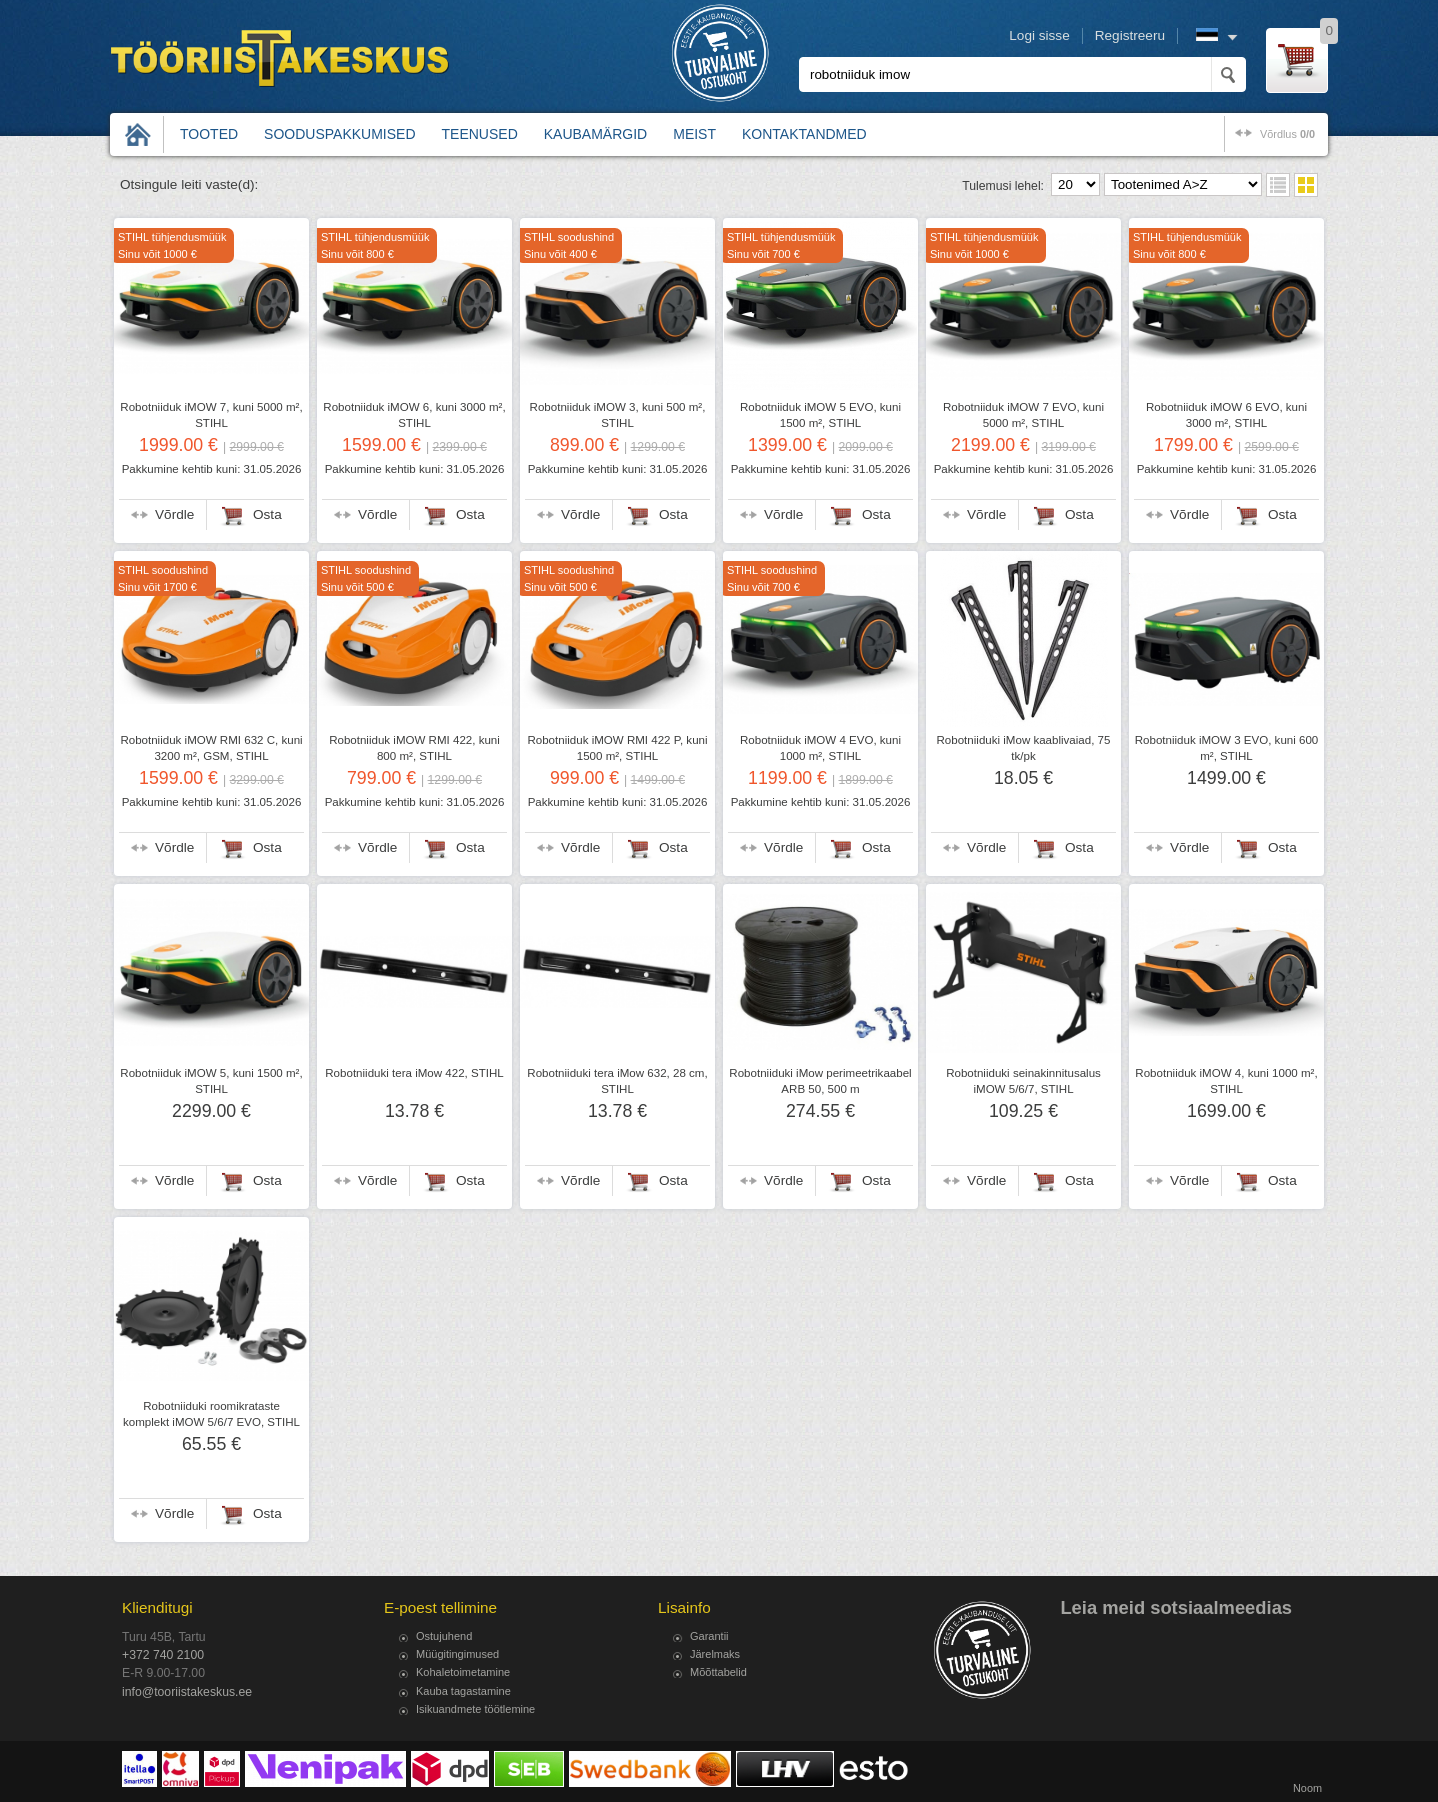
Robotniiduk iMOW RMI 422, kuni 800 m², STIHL (414, 748)
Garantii (709, 1636)
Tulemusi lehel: (1003, 186)
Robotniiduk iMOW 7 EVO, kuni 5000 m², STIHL (1023, 415)
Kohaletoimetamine (463, 1672)
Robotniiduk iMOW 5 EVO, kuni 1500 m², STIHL (820, 415)
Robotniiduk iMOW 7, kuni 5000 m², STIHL (211, 415)
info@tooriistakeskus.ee (187, 1692)
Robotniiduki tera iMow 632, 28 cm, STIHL (617, 1081)
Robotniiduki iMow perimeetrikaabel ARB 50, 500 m (820, 1081)
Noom (1307, 1788)
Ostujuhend (444, 1636)
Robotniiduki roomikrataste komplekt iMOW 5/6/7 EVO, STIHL (211, 1414)
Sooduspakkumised (339, 134)
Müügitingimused (457, 1654)
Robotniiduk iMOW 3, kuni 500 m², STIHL (618, 415)
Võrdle (174, 514)
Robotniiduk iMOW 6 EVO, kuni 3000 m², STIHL (1226, 415)
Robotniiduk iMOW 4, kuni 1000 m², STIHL (1226, 1081)
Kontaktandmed (804, 134)
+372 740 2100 (163, 1655)
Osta (267, 514)
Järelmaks (715, 1654)
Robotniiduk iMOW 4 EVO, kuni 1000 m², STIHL (820, 748)
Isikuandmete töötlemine (475, 1709)
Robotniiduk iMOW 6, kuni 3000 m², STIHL (414, 415)
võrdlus (1287, 134)
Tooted (209, 134)
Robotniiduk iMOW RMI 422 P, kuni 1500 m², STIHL (617, 748)
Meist (694, 134)
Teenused (480, 134)
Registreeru (1130, 35)
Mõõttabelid (718, 1672)
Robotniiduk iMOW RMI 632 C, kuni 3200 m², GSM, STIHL (211, 748)
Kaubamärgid (595, 134)
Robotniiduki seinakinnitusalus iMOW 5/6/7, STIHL (1023, 1081)
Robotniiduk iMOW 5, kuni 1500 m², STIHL (211, 1081)
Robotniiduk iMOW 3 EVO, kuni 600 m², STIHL (1227, 748)
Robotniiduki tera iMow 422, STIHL (414, 1073)
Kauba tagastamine (463, 1691)
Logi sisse (1039, 35)
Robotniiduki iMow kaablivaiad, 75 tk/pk (1024, 748)
